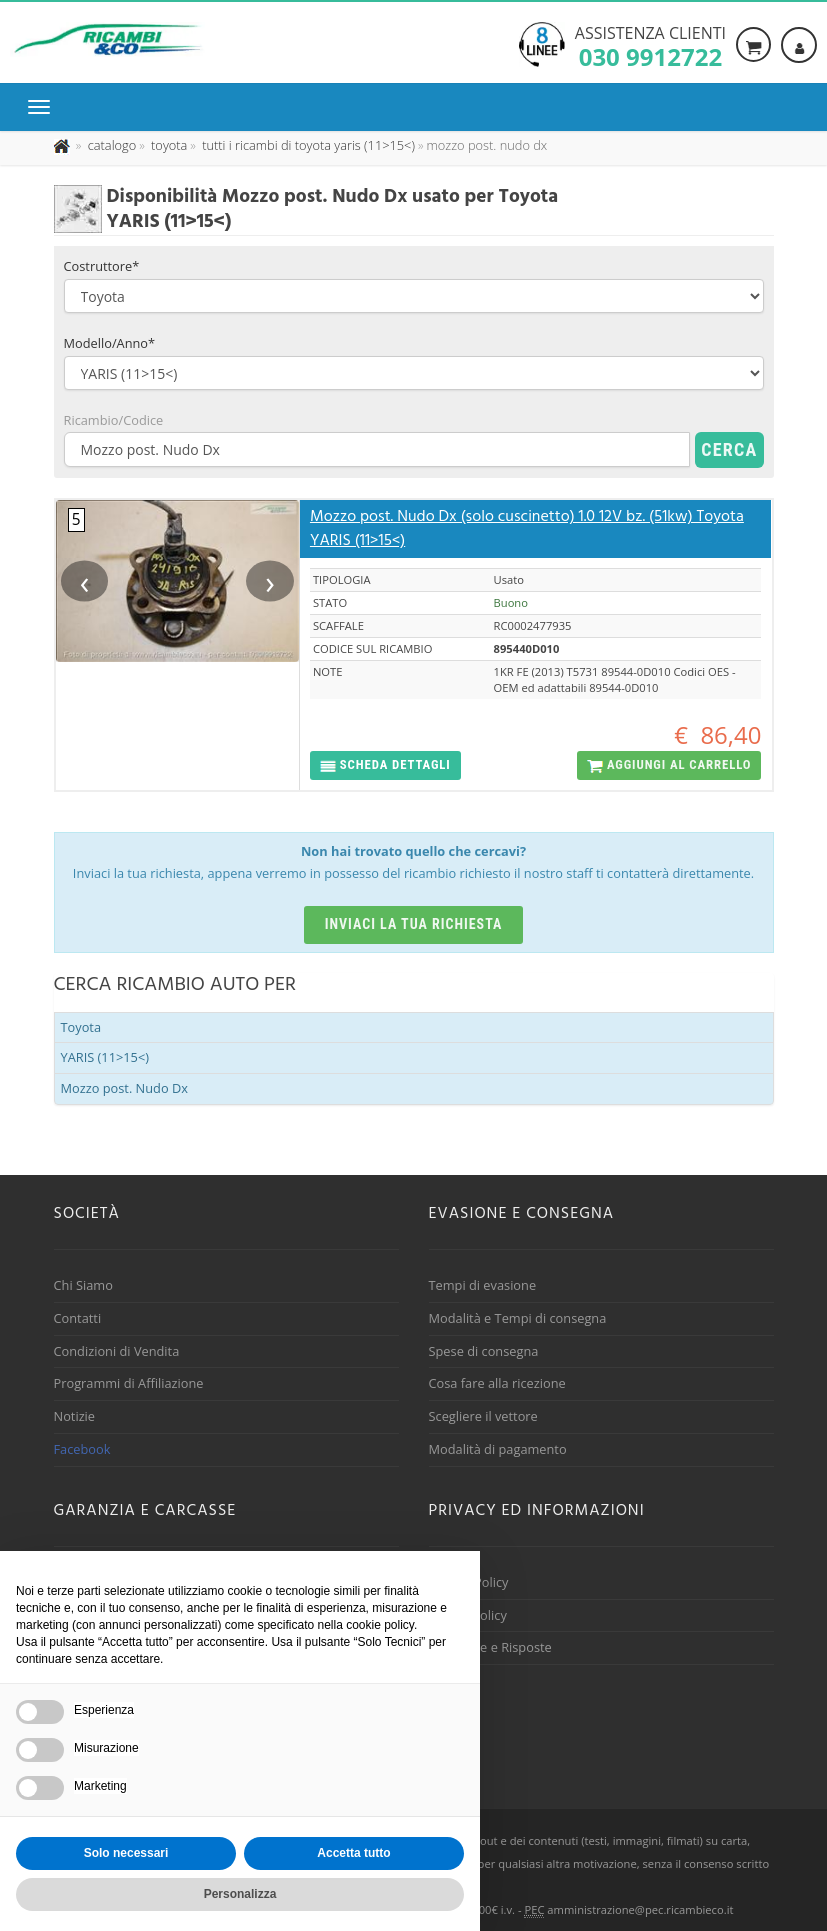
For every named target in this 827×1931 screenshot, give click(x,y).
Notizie (75, 1416)
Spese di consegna (484, 1351)
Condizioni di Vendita (117, 1351)
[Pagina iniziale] (63, 145)
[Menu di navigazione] (44, 107)
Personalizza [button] (240, 1894)
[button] (385, 765)
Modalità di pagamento (498, 1449)
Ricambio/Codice (114, 420)
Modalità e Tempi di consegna (518, 1318)
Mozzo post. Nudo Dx (124, 1088)
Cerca (729, 449)
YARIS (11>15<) (105, 1057)
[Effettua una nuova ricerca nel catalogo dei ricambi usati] (110, 145)
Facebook (82, 1449)
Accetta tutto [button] (353, 1853)
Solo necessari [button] (126, 1853)
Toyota (81, 1027)
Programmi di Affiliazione (129, 1383)
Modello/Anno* (110, 343)
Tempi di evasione (483, 1285)
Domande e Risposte (490, 1647)
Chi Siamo (83, 1285)
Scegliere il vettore (483, 1416)
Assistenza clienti (650, 45)
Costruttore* (102, 266)
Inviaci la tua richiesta (414, 924)
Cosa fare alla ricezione (497, 1383)
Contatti (78, 1318)
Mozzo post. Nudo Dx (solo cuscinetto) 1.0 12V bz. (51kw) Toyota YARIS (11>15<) (527, 529)
